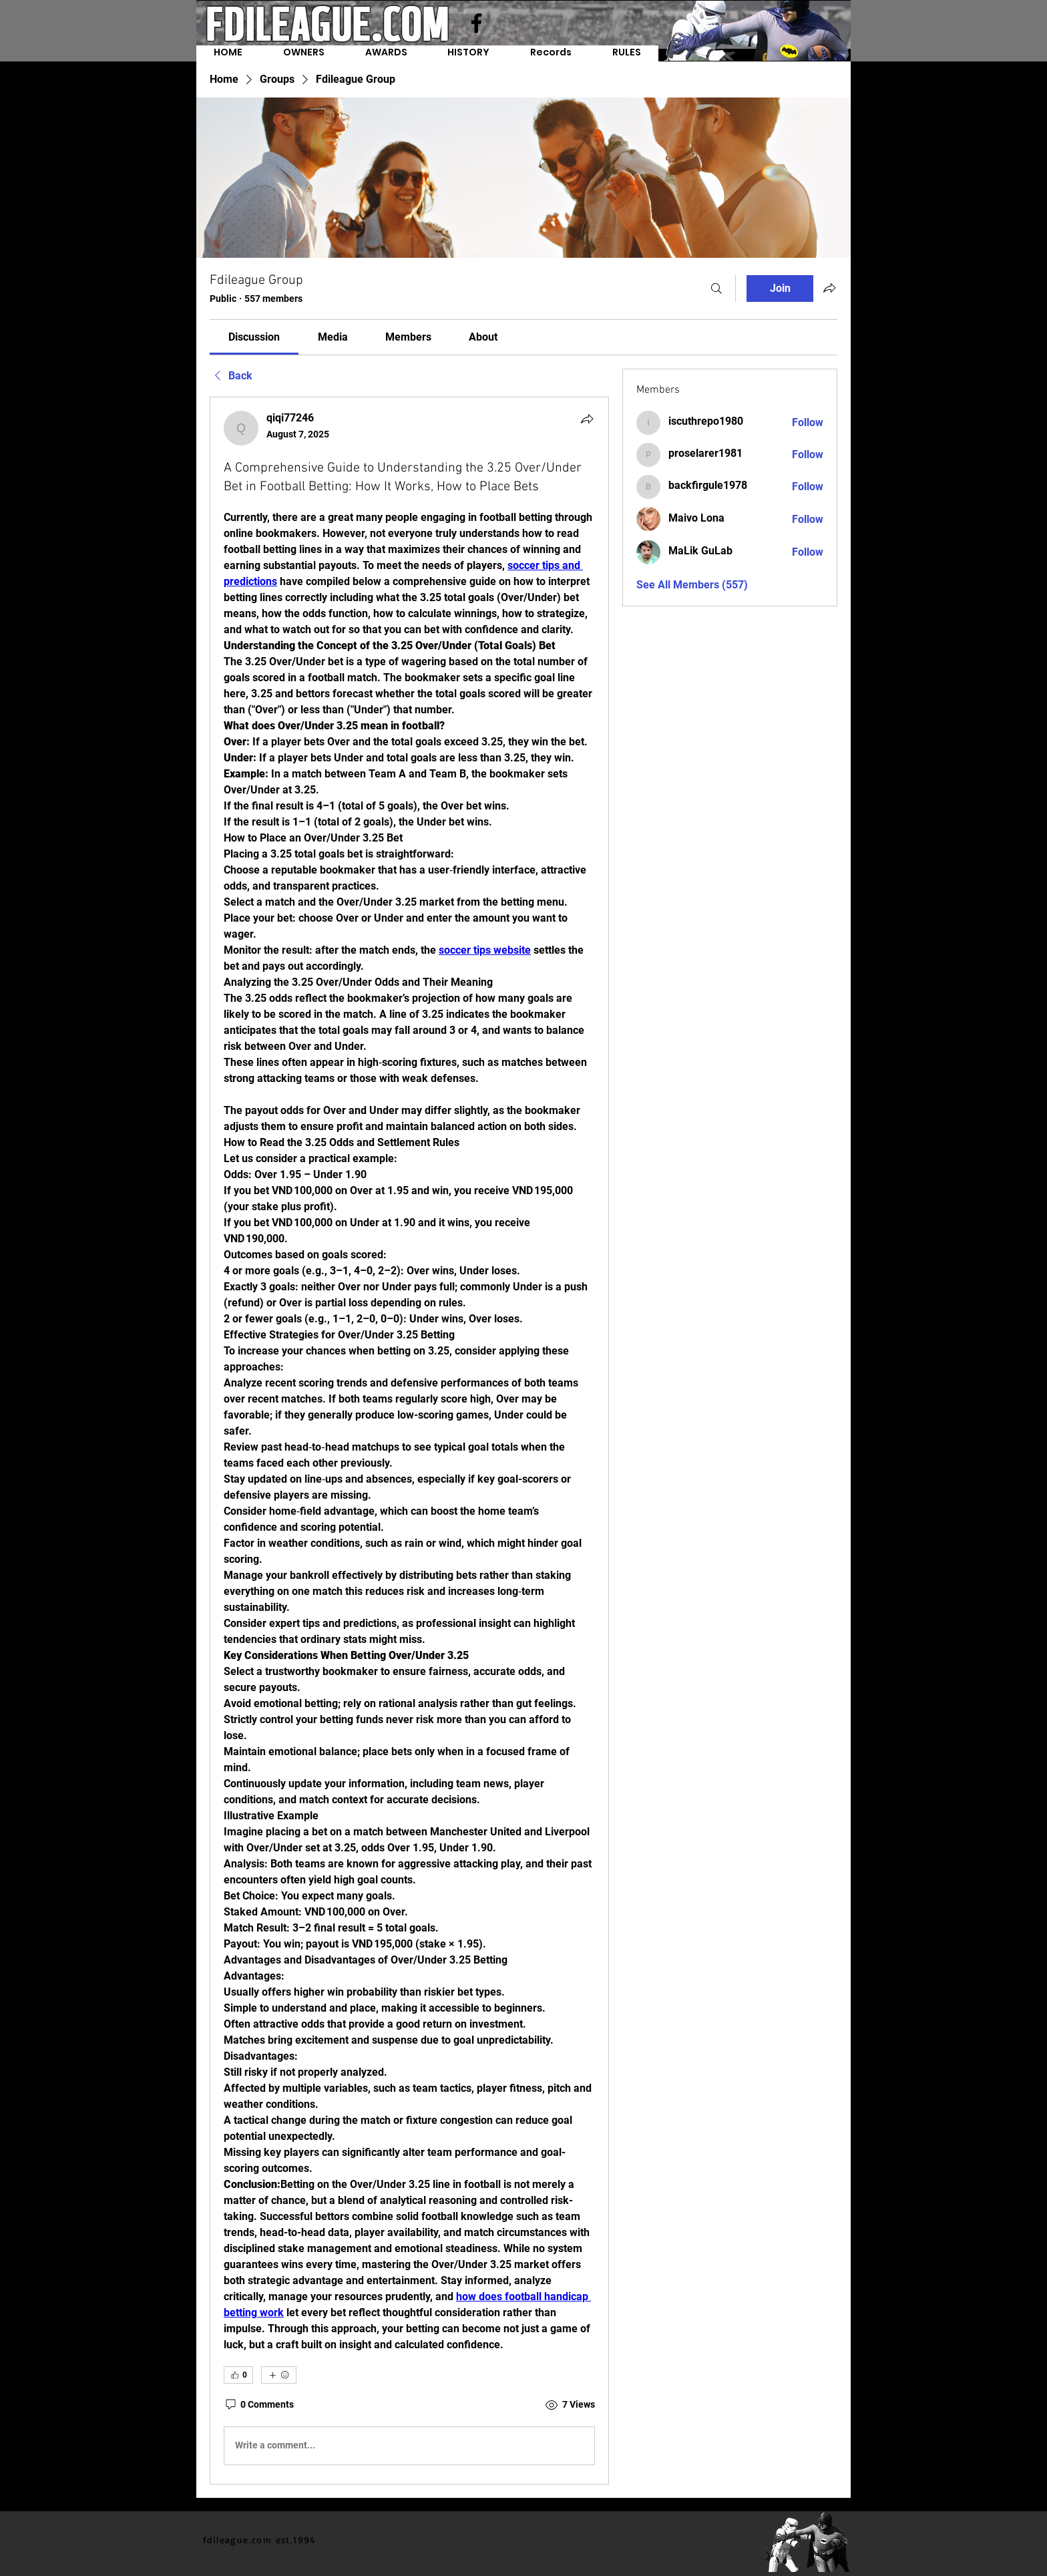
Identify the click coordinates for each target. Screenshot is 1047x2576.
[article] (409, 1441)
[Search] (716, 288)
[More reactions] (278, 2375)
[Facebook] (476, 23)
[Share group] (829, 288)
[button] (551, 53)
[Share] (587, 419)
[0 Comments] (259, 2405)
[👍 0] (238, 2375)
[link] (254, 337)
